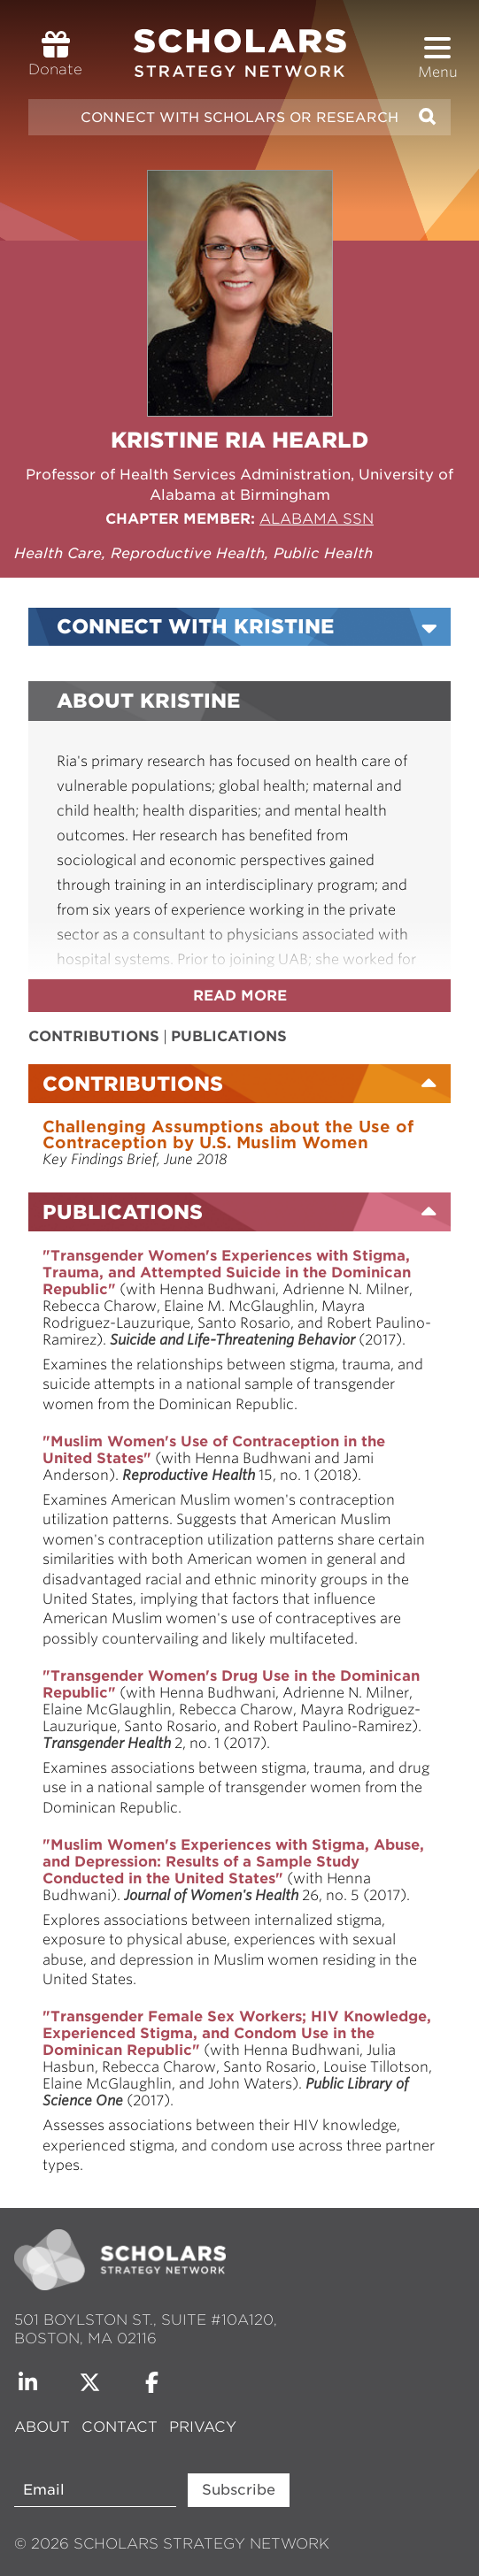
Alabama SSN (316, 518)
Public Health (323, 553)
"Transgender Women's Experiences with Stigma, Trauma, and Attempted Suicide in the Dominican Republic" (226, 1272)
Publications (229, 1036)
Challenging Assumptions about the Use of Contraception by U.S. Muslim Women (227, 1134)
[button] (437, 48)
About (44, 2427)
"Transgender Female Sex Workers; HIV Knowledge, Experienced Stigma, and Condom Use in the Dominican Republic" (236, 2033)
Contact (119, 2427)
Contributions (93, 1036)
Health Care (58, 553)
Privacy (202, 2427)
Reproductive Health (188, 553)
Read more (240, 995)
